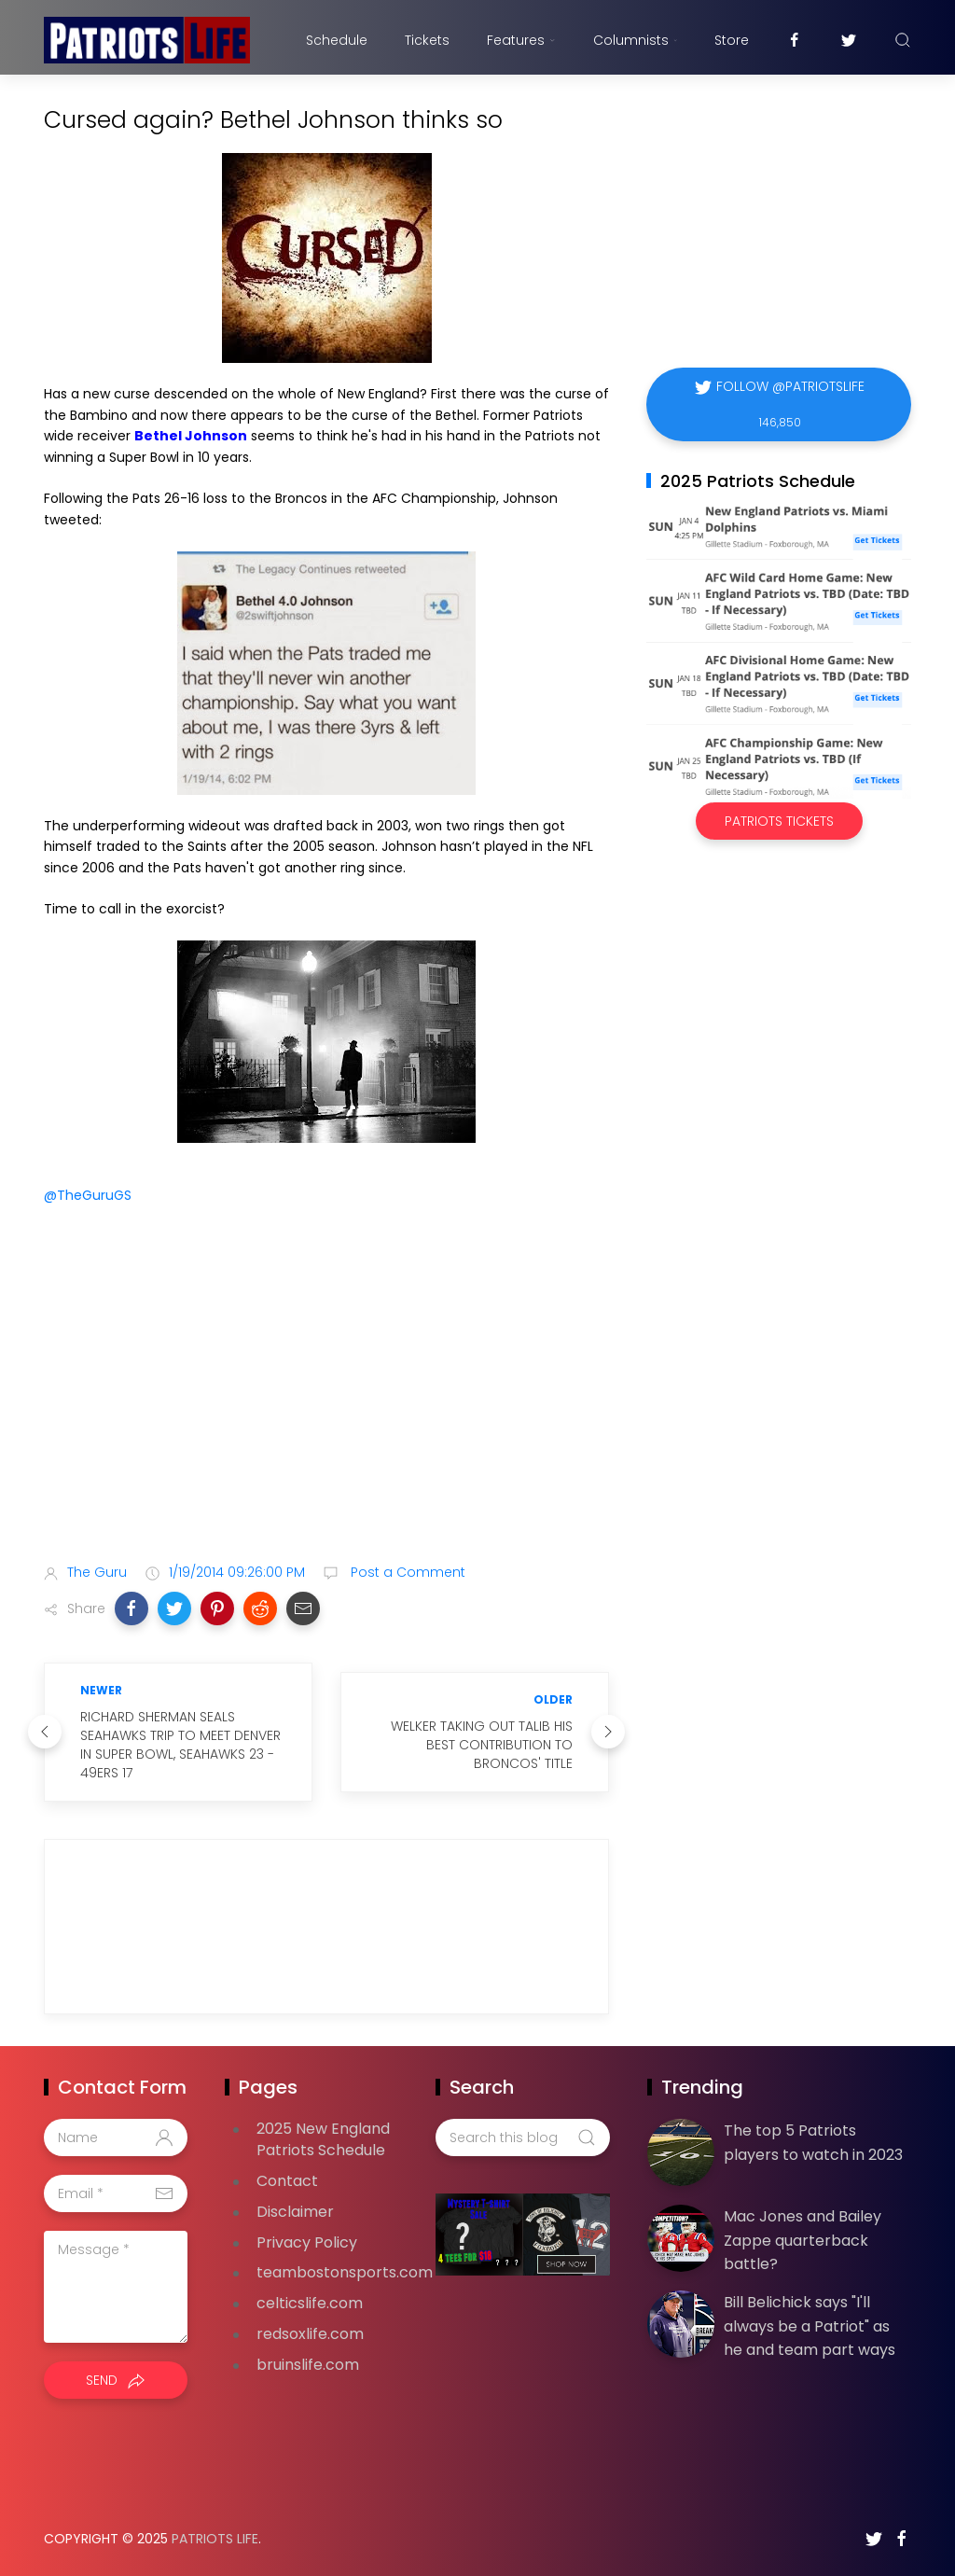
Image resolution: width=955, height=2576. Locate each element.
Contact (287, 2181)
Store (731, 40)
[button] (131, 1608)
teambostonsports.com (344, 2272)
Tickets (427, 40)
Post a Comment (406, 1572)
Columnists (635, 40)
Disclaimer (295, 2211)
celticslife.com (309, 2303)
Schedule (336, 40)
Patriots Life (215, 2538)
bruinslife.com (307, 2364)
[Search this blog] (522, 2137)
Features (521, 40)
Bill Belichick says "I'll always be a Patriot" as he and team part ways (809, 2325)
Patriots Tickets (779, 821)
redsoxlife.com (310, 2334)
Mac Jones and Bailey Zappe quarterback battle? (802, 2240)
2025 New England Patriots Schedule (323, 2139)
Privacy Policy (306, 2242)
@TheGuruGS (87, 1195)
